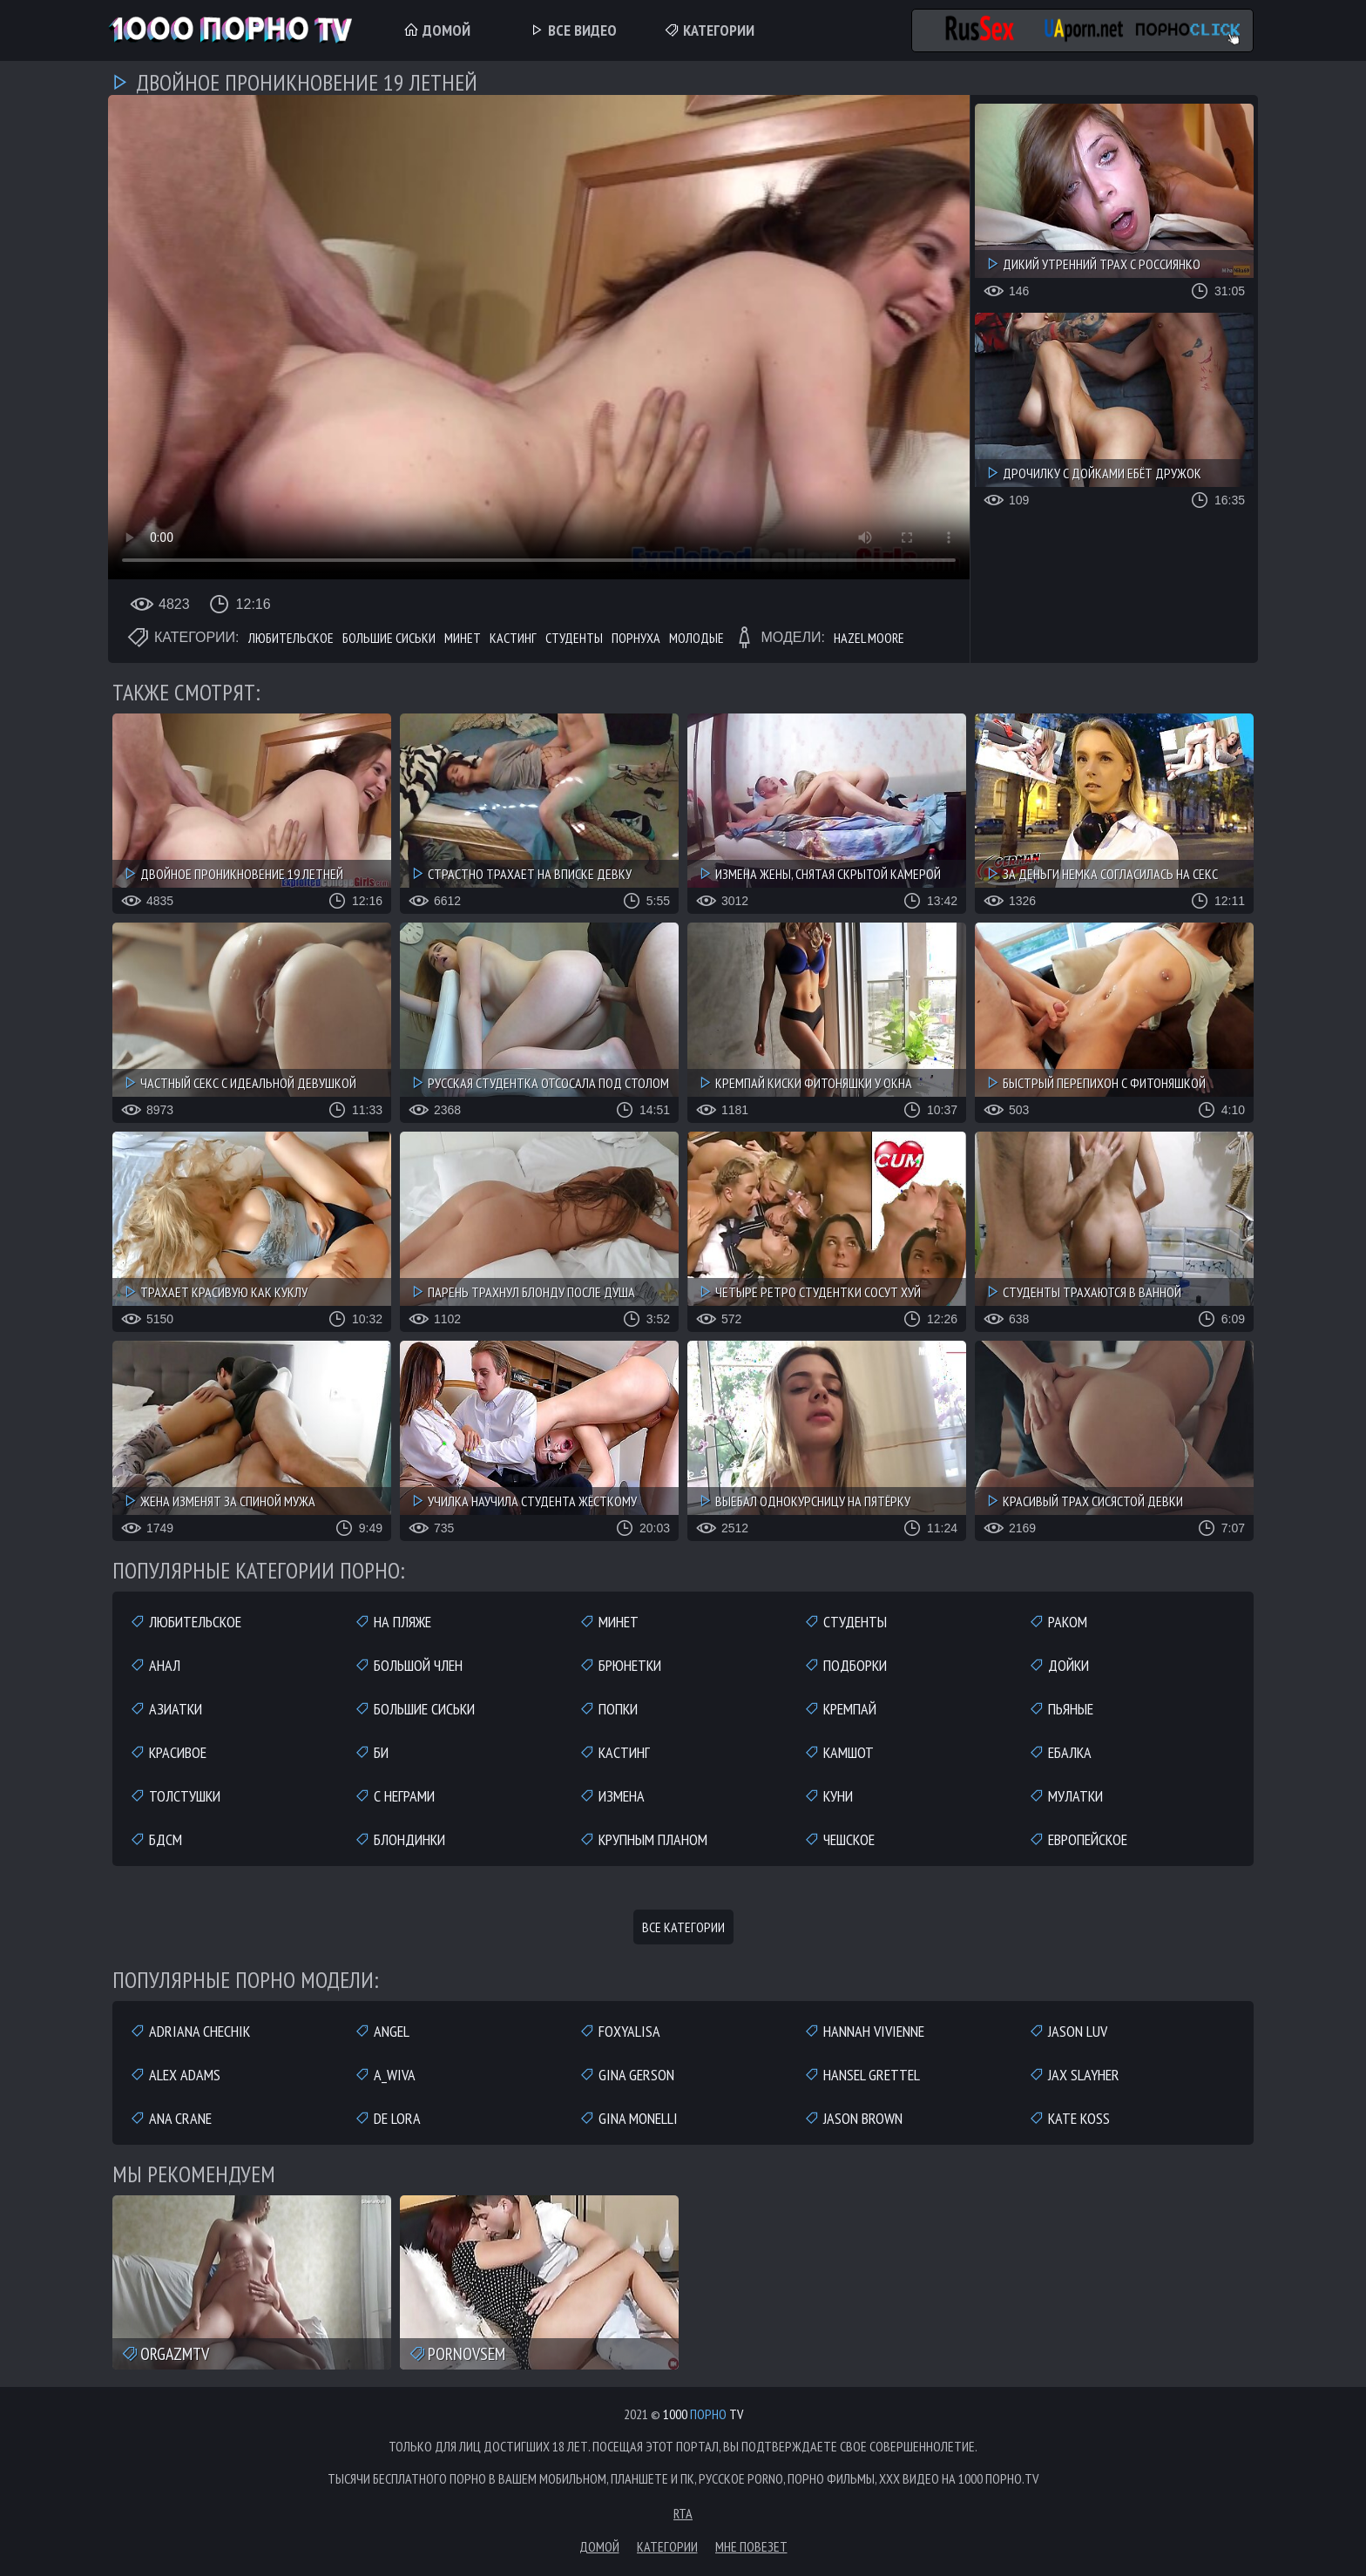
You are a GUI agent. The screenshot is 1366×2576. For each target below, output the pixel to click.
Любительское (291, 637)
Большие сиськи (389, 637)
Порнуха (636, 637)
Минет (462, 637)
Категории (709, 30)
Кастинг (513, 637)
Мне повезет (751, 2546)
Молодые (696, 637)
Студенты (574, 637)
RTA (683, 2513)
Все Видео (573, 30)
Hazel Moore (869, 637)
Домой (436, 30)
